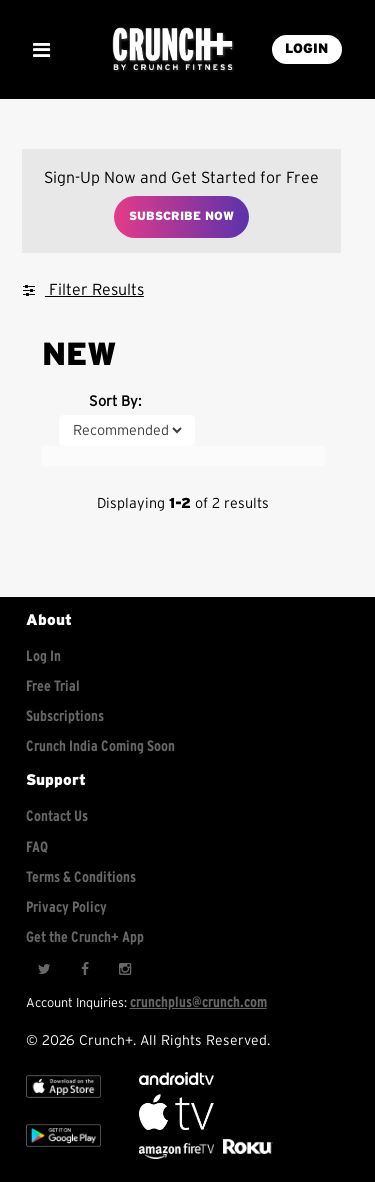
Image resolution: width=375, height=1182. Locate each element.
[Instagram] (124, 969)
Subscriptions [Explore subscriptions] (65, 716)
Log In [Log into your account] (43, 656)
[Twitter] (44, 969)
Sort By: (115, 401)
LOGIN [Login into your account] (306, 49)
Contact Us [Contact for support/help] (57, 816)
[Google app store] (63, 1151)
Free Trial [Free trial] (53, 686)
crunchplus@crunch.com (198, 1002)
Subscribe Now (181, 216)
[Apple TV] (63, 1102)
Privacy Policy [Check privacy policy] (66, 907)
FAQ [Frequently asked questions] (37, 847)
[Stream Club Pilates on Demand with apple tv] (245, 1154)
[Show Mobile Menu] (41, 50)
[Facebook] (84, 969)
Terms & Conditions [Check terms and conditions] (81, 877)
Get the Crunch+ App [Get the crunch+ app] (85, 937)
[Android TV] (176, 1080)
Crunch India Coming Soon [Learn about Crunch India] (100, 746)
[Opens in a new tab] (178, 1154)
